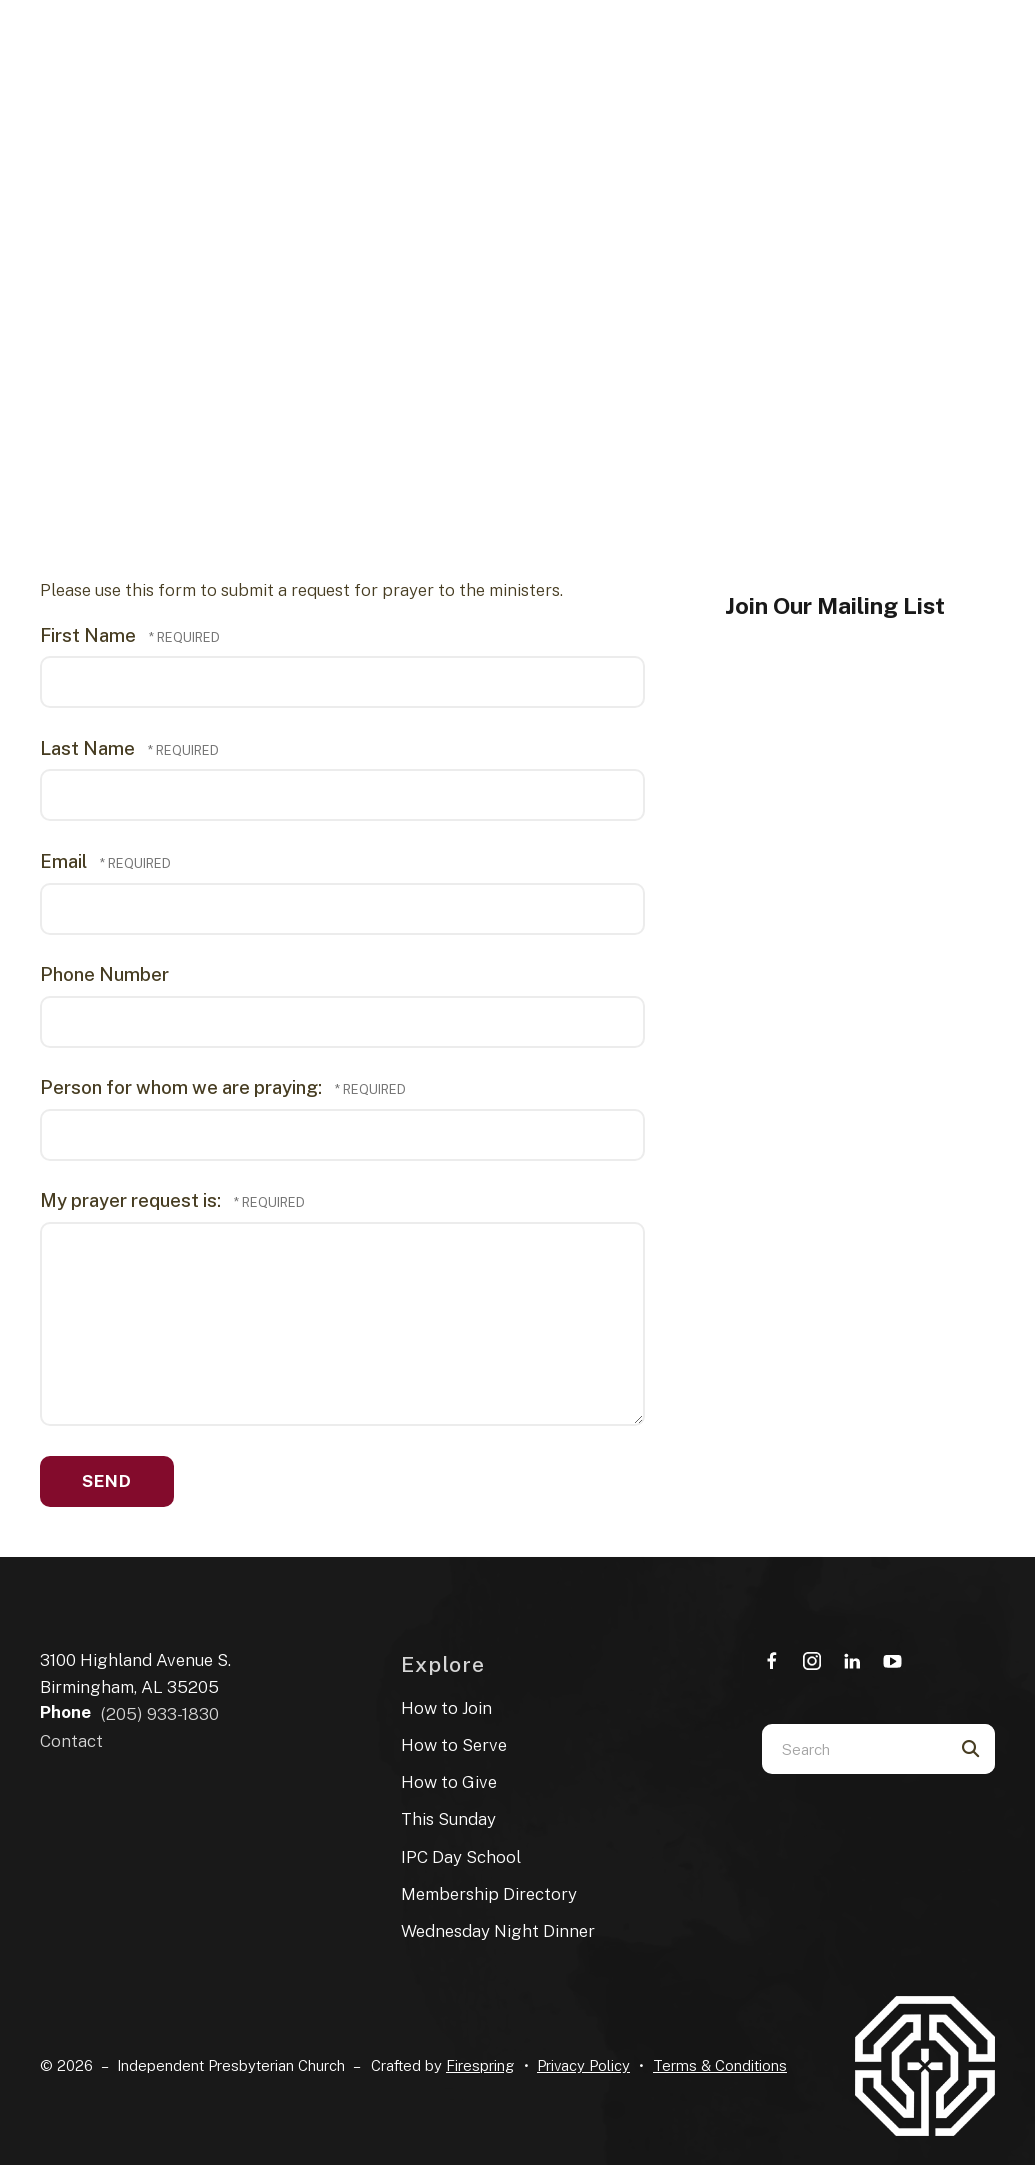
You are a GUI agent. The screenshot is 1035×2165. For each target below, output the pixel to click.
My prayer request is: (132, 1200)
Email (65, 861)
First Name (90, 635)
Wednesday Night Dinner (498, 1931)
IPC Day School (461, 1857)
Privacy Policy (583, 2065)
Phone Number (104, 974)
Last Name (89, 748)
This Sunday (448, 1819)
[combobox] (853, 1749)
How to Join (446, 1708)
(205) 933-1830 (160, 1714)
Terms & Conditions (720, 2065)
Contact (71, 1741)
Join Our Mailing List (835, 605)
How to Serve (454, 1745)
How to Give (449, 1782)
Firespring (480, 2065)
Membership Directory (489, 1894)
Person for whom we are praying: (183, 1087)
